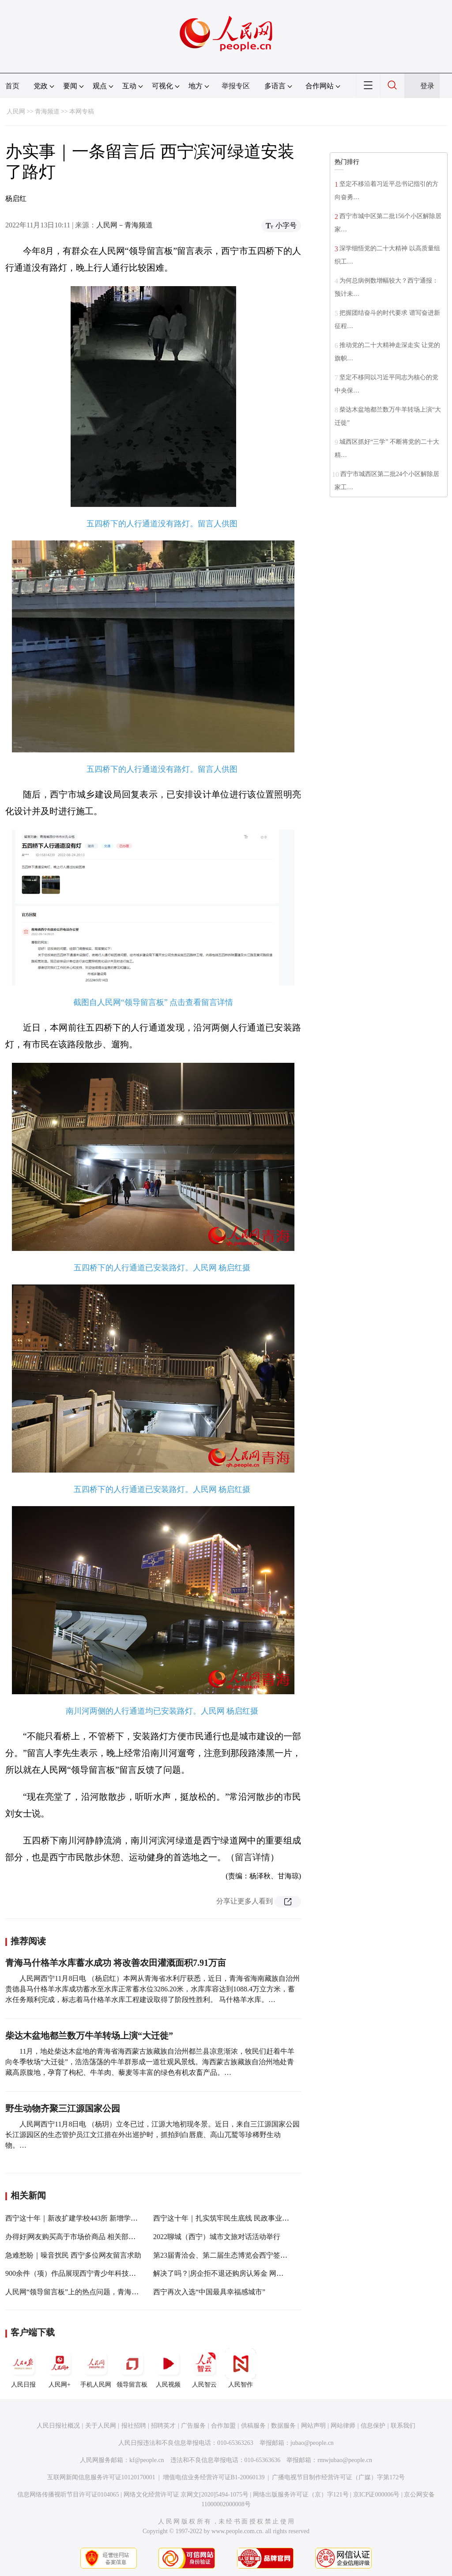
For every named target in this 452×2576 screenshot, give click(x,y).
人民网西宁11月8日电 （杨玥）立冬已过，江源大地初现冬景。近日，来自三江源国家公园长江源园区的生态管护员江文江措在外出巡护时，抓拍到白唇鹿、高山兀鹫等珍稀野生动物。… (152, 2134)
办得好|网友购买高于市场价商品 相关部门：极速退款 (88, 2236)
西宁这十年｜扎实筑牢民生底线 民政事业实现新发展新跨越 (246, 2218)
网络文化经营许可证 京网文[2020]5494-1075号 (186, 2494)
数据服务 (283, 2425)
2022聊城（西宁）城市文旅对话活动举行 (216, 2236)
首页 (12, 86)
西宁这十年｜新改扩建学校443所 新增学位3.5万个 (83, 2218)
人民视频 (168, 2368)
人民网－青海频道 (124, 225)
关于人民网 (100, 2425)
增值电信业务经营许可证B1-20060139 (214, 2477)
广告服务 (193, 2425)
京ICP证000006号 (376, 2494)
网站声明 (313, 2425)
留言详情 (252, 1857)
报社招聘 (133, 2425)
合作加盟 (223, 2425)
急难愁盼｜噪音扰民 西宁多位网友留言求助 (73, 2255)
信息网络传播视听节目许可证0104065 (68, 2494)
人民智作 (240, 2368)
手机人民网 (95, 2368)
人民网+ (59, 2368)
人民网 (16, 111)
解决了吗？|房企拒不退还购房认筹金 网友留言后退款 (236, 2273)
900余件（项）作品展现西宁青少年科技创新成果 (81, 2273)
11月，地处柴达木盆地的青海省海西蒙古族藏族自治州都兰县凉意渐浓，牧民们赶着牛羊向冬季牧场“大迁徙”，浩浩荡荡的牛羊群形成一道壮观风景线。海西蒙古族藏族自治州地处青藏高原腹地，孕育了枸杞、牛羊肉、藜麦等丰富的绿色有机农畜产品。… (149, 2061)
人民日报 (23, 2368)
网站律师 (343, 2425)
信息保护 (373, 2425)
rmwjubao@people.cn (344, 2460)
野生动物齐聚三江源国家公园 (62, 2108)
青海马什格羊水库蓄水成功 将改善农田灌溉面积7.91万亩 (115, 1963)
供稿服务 (253, 2425)
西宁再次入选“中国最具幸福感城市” (209, 2292)
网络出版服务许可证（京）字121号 (301, 2494)
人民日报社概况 (58, 2425)
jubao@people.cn (312, 2443)
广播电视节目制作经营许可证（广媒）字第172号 (338, 2477)
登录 (427, 86)
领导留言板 (132, 2368)
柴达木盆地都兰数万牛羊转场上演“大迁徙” (89, 2035)
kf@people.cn (146, 2460)
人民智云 (204, 2368)
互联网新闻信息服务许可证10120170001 (101, 2477)
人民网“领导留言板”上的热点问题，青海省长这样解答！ (93, 2292)
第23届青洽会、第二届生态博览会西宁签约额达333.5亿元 (242, 2255)
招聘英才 (163, 2425)
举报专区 (236, 86)
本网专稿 (81, 111)
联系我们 (403, 2425)
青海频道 (47, 111)
